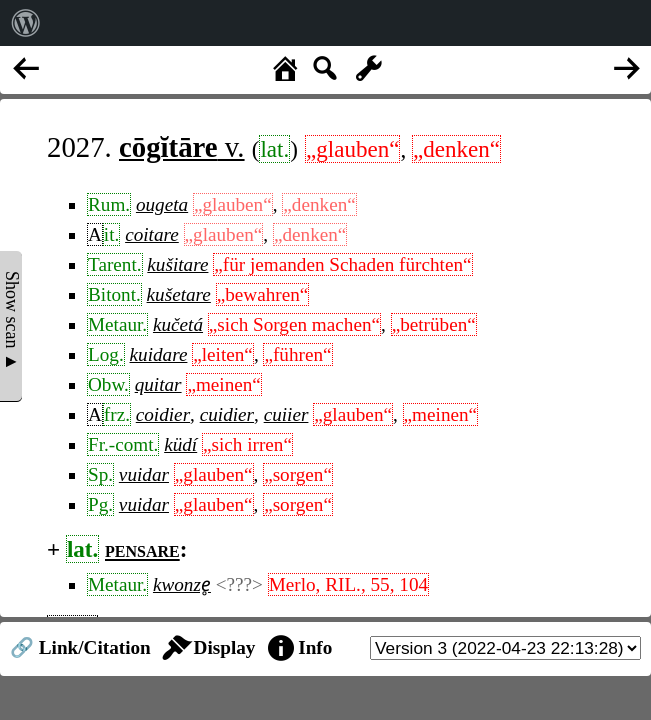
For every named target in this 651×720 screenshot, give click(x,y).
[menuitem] (26, 23)
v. (182, 147)
